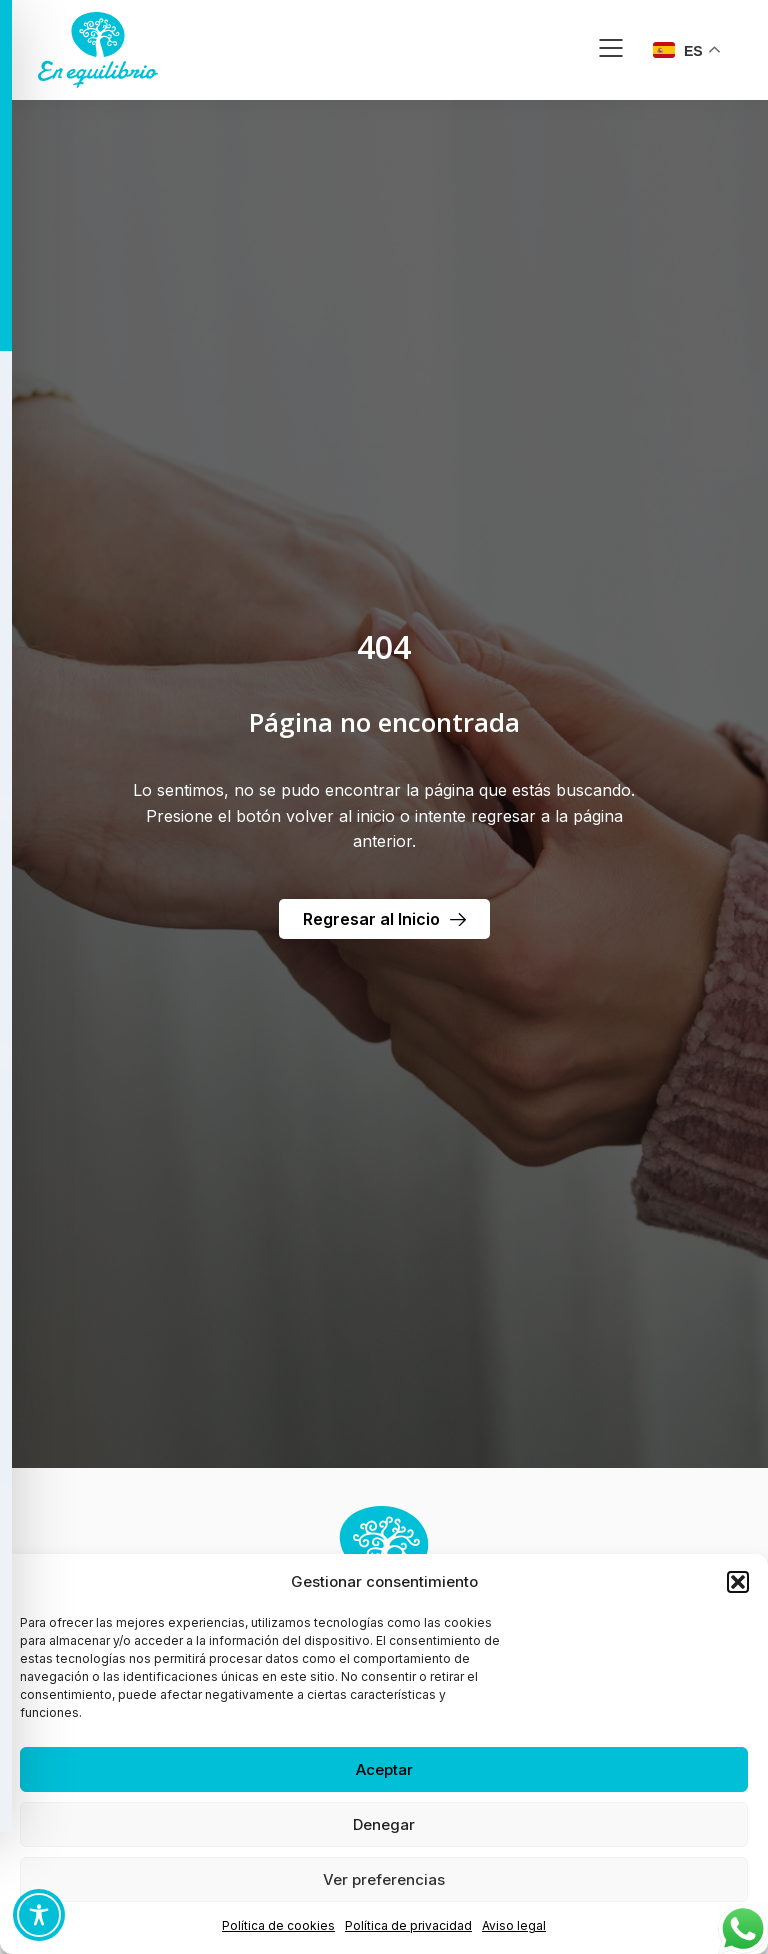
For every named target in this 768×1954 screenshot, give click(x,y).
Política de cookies (278, 1925)
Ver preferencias (384, 1879)
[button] (738, 1582)
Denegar (384, 1824)
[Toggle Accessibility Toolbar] (39, 1915)
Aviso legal (514, 1925)
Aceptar (384, 1769)
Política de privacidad (408, 1925)
